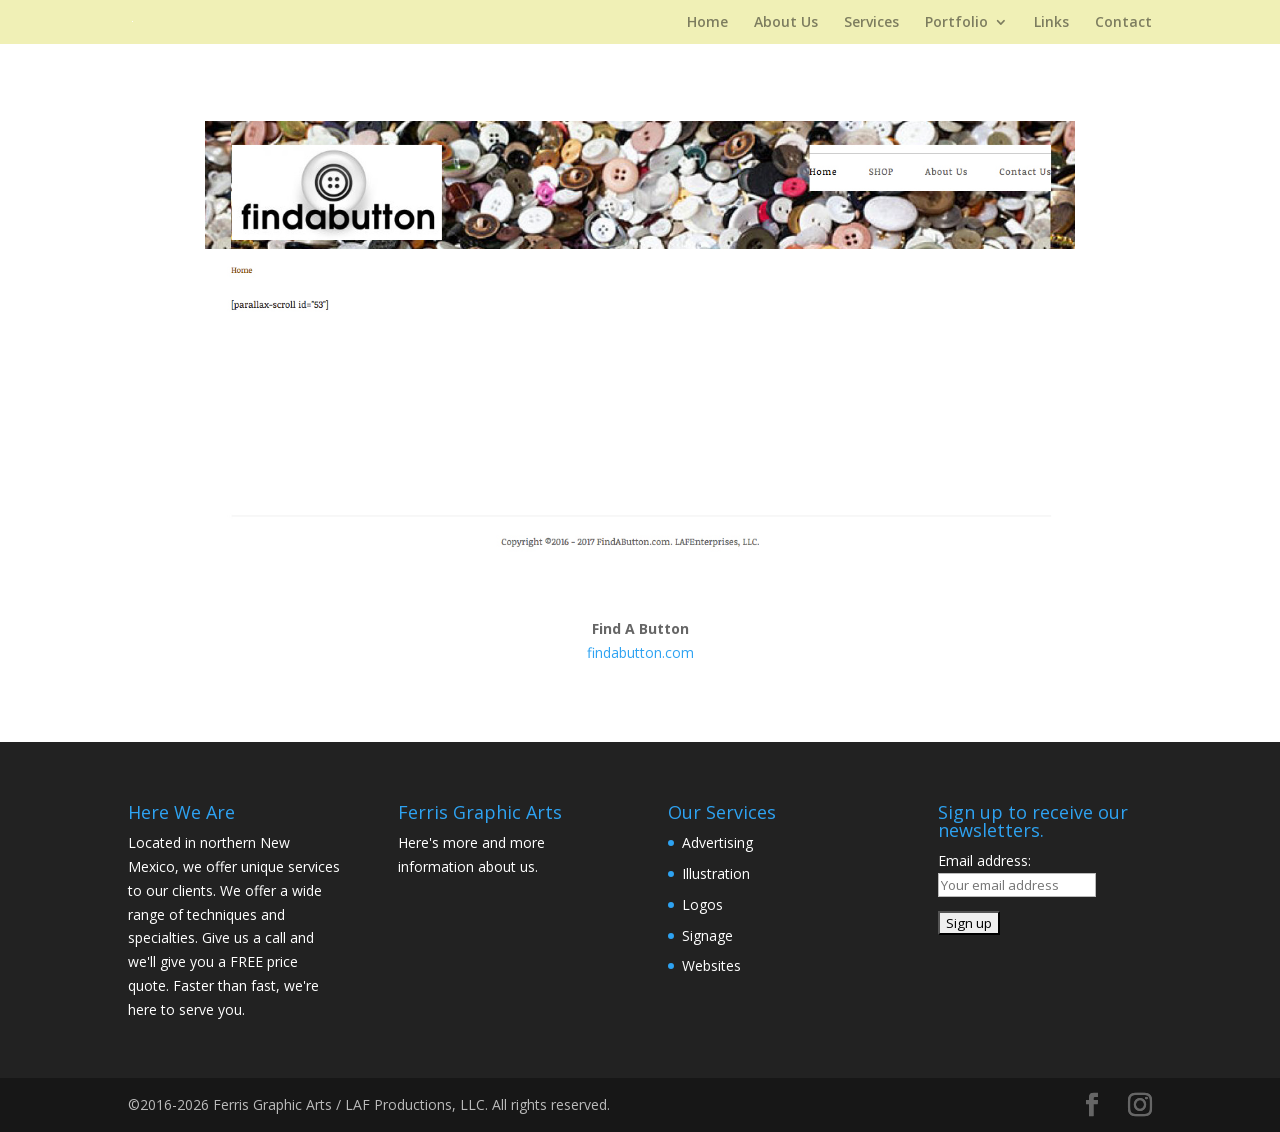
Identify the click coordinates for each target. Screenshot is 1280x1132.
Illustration (716, 873)
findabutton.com (640, 652)
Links (1051, 23)
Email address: (984, 860)
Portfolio (956, 23)
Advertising (717, 842)
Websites (711, 965)
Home (707, 23)
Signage (707, 935)
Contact (1123, 23)
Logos (702, 904)
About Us (786, 23)
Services (871, 23)
